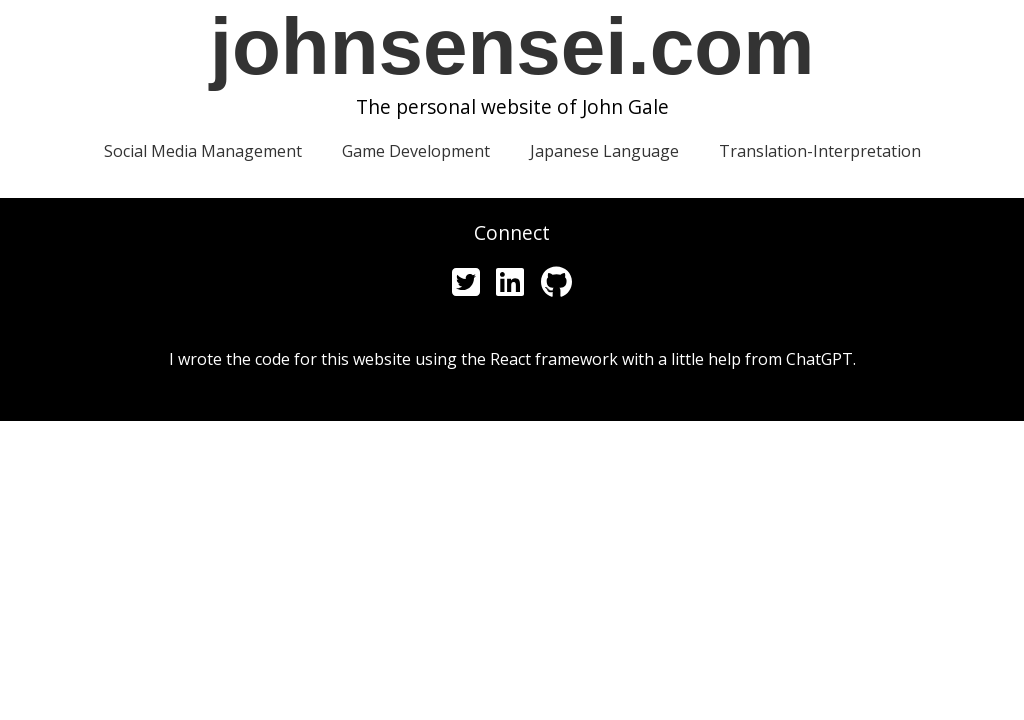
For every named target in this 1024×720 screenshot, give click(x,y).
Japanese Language (604, 151)
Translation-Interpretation (820, 151)
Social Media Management (203, 151)
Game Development (416, 151)
